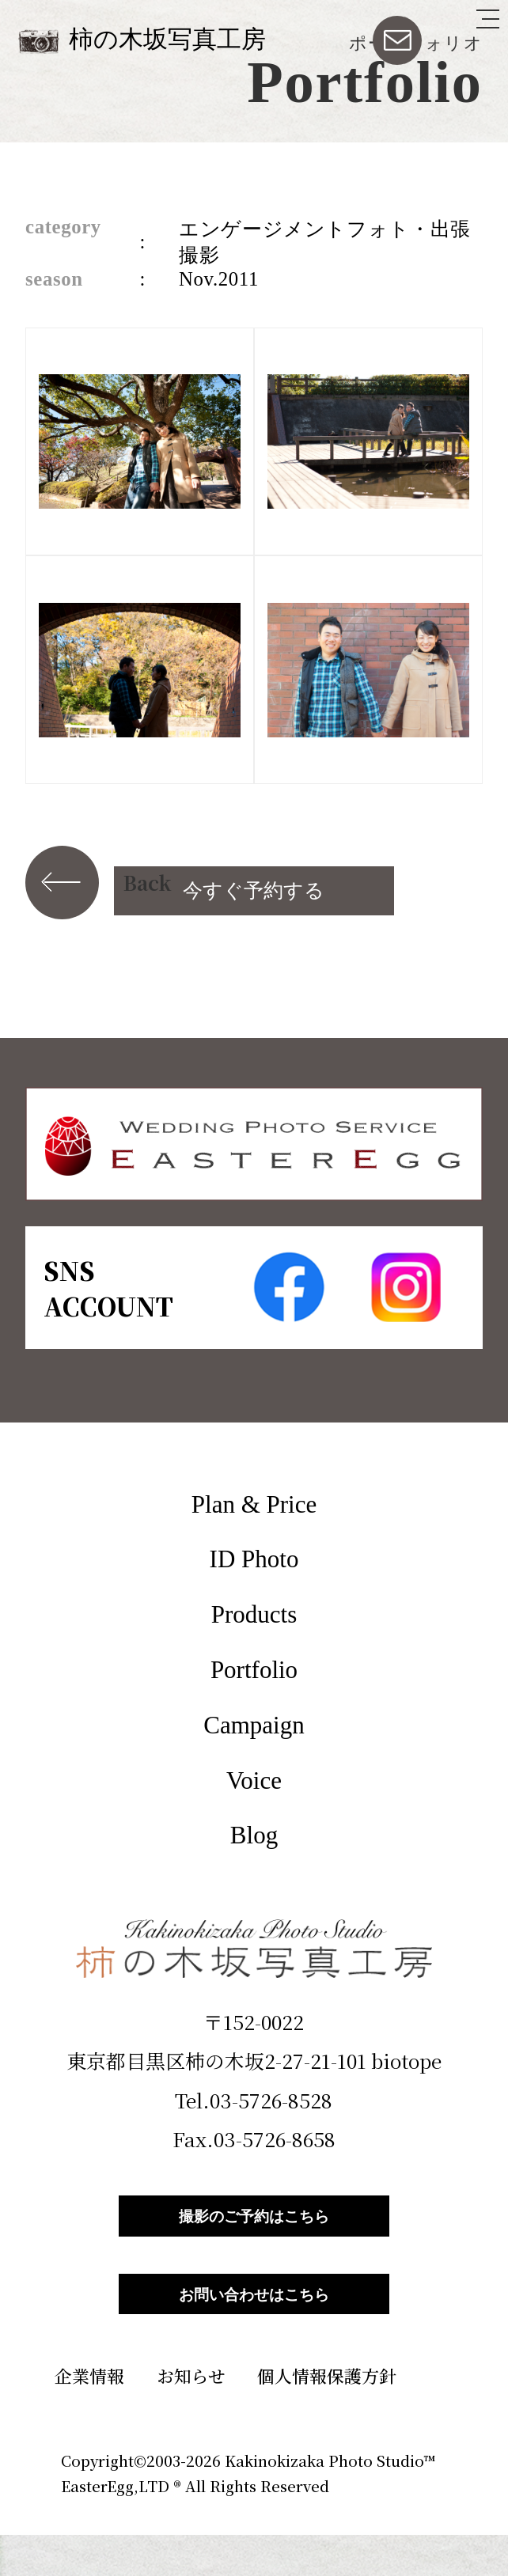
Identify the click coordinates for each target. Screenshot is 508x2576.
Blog (254, 1835)
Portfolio (254, 1670)
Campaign (253, 1725)
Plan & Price (254, 1504)
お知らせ (191, 2416)
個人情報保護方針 (326, 2416)
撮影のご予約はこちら (254, 2226)
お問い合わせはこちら (254, 2325)
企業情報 (89, 2416)
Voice (254, 1780)
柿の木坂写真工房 (167, 39)
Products (254, 1614)
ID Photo (254, 1559)
